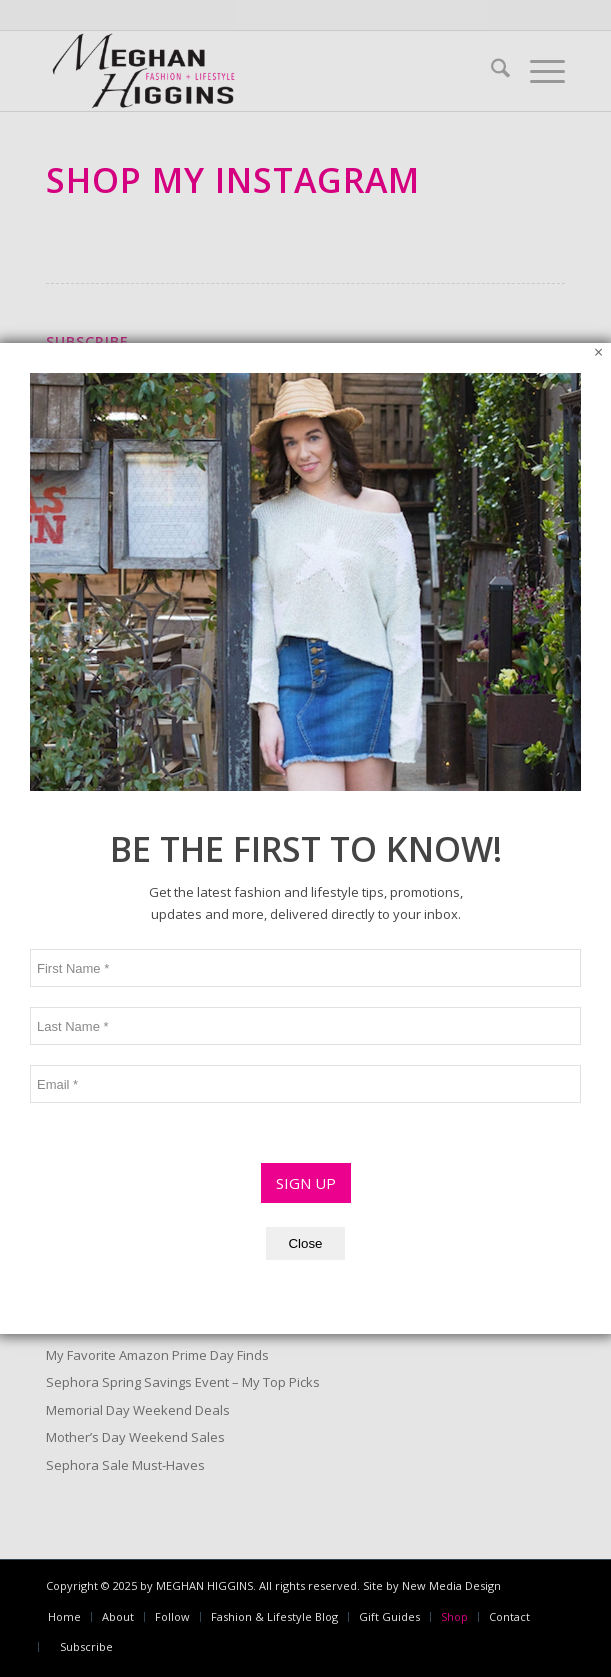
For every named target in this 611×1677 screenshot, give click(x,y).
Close (305, 900)
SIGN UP (306, 840)
